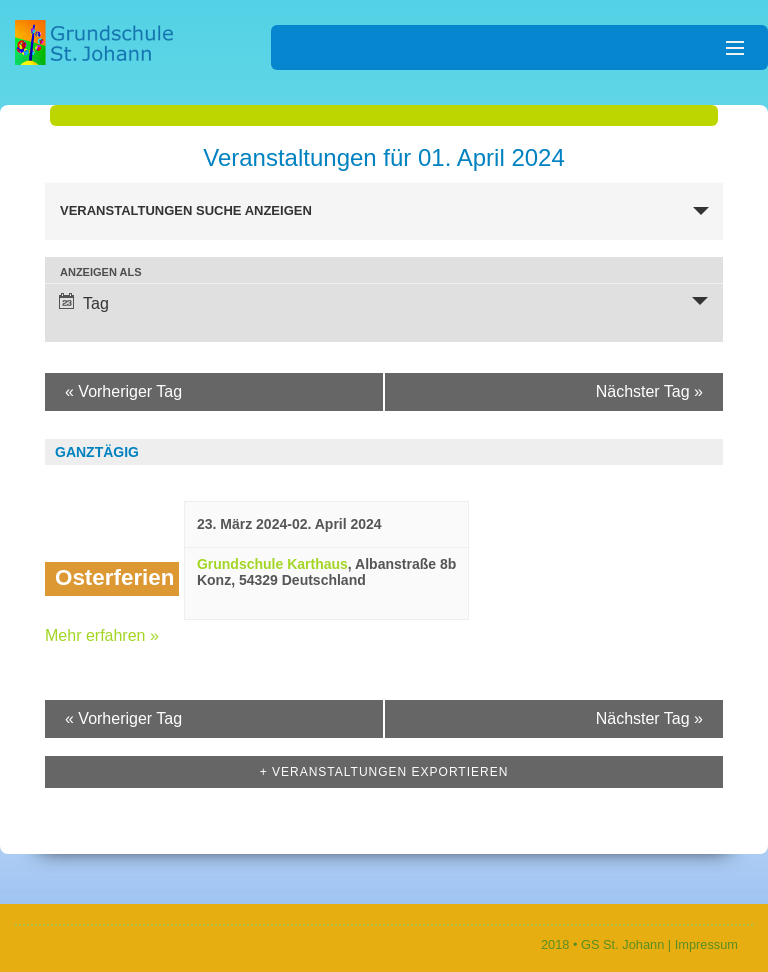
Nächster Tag (649, 391)
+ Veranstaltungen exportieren (384, 772)
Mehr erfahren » (102, 635)
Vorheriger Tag (123, 391)
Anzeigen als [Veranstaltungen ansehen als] (101, 272)
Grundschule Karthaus (272, 564)
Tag (84, 302)
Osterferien (114, 577)
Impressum (706, 944)
